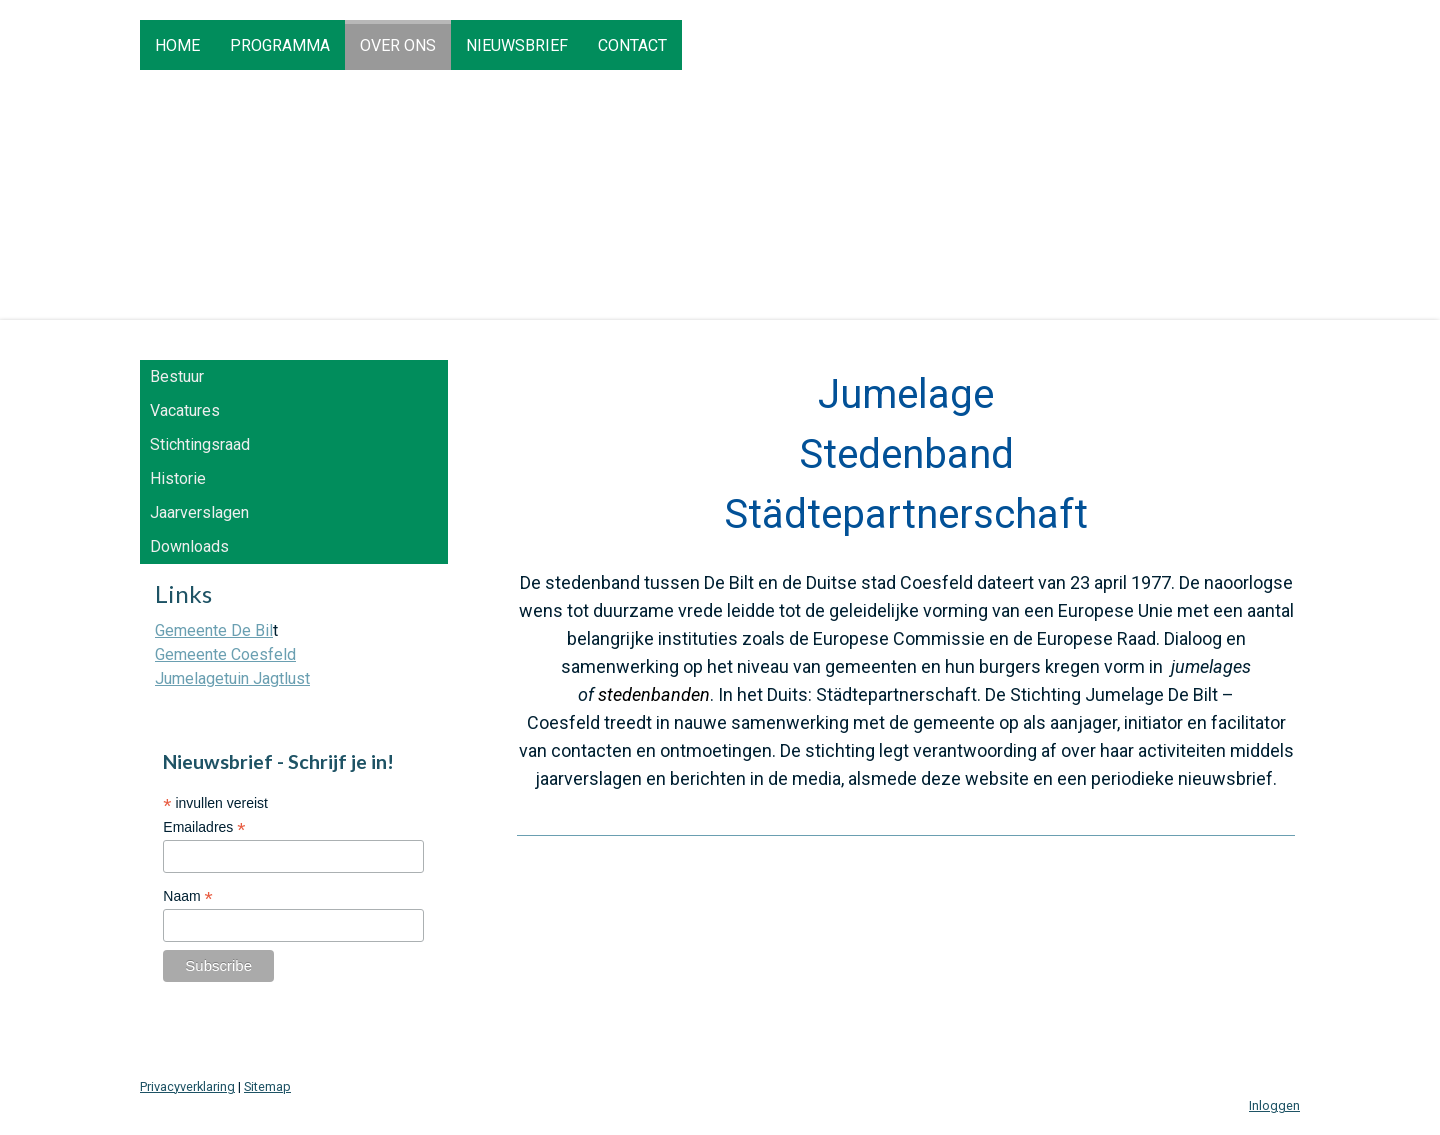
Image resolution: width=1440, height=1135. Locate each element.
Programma (280, 45)
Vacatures (185, 410)
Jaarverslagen (199, 512)
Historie (178, 478)
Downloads (189, 546)
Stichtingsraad (200, 444)
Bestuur (177, 376)
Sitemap (267, 1086)
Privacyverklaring (187, 1086)
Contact (632, 45)
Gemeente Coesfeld (225, 654)
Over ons (398, 45)
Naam (187, 896)
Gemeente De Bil (214, 630)
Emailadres (204, 827)
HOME (177, 45)
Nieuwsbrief (517, 45)
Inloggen (1274, 1105)
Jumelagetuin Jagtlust (232, 678)
